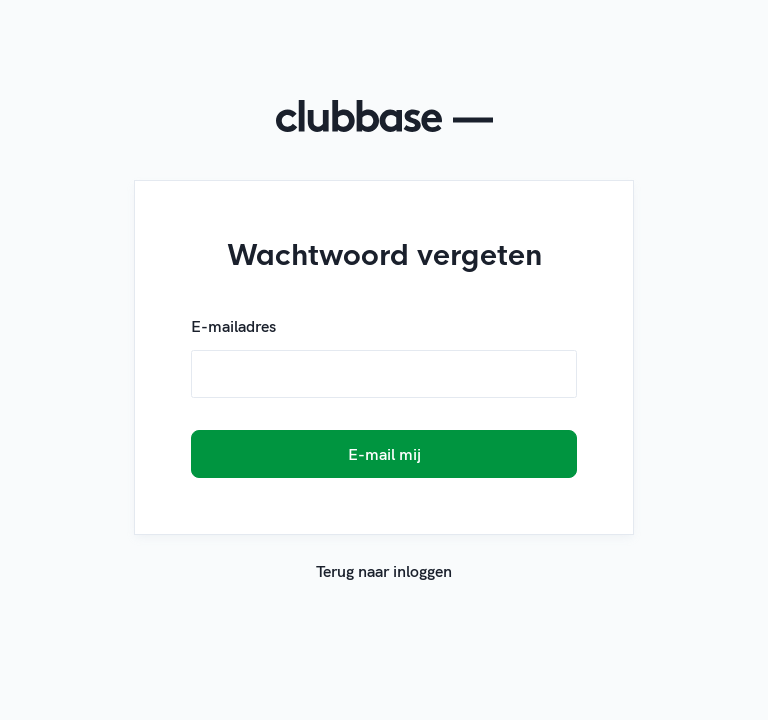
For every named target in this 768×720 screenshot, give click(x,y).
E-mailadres (233, 326)
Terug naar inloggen (384, 571)
